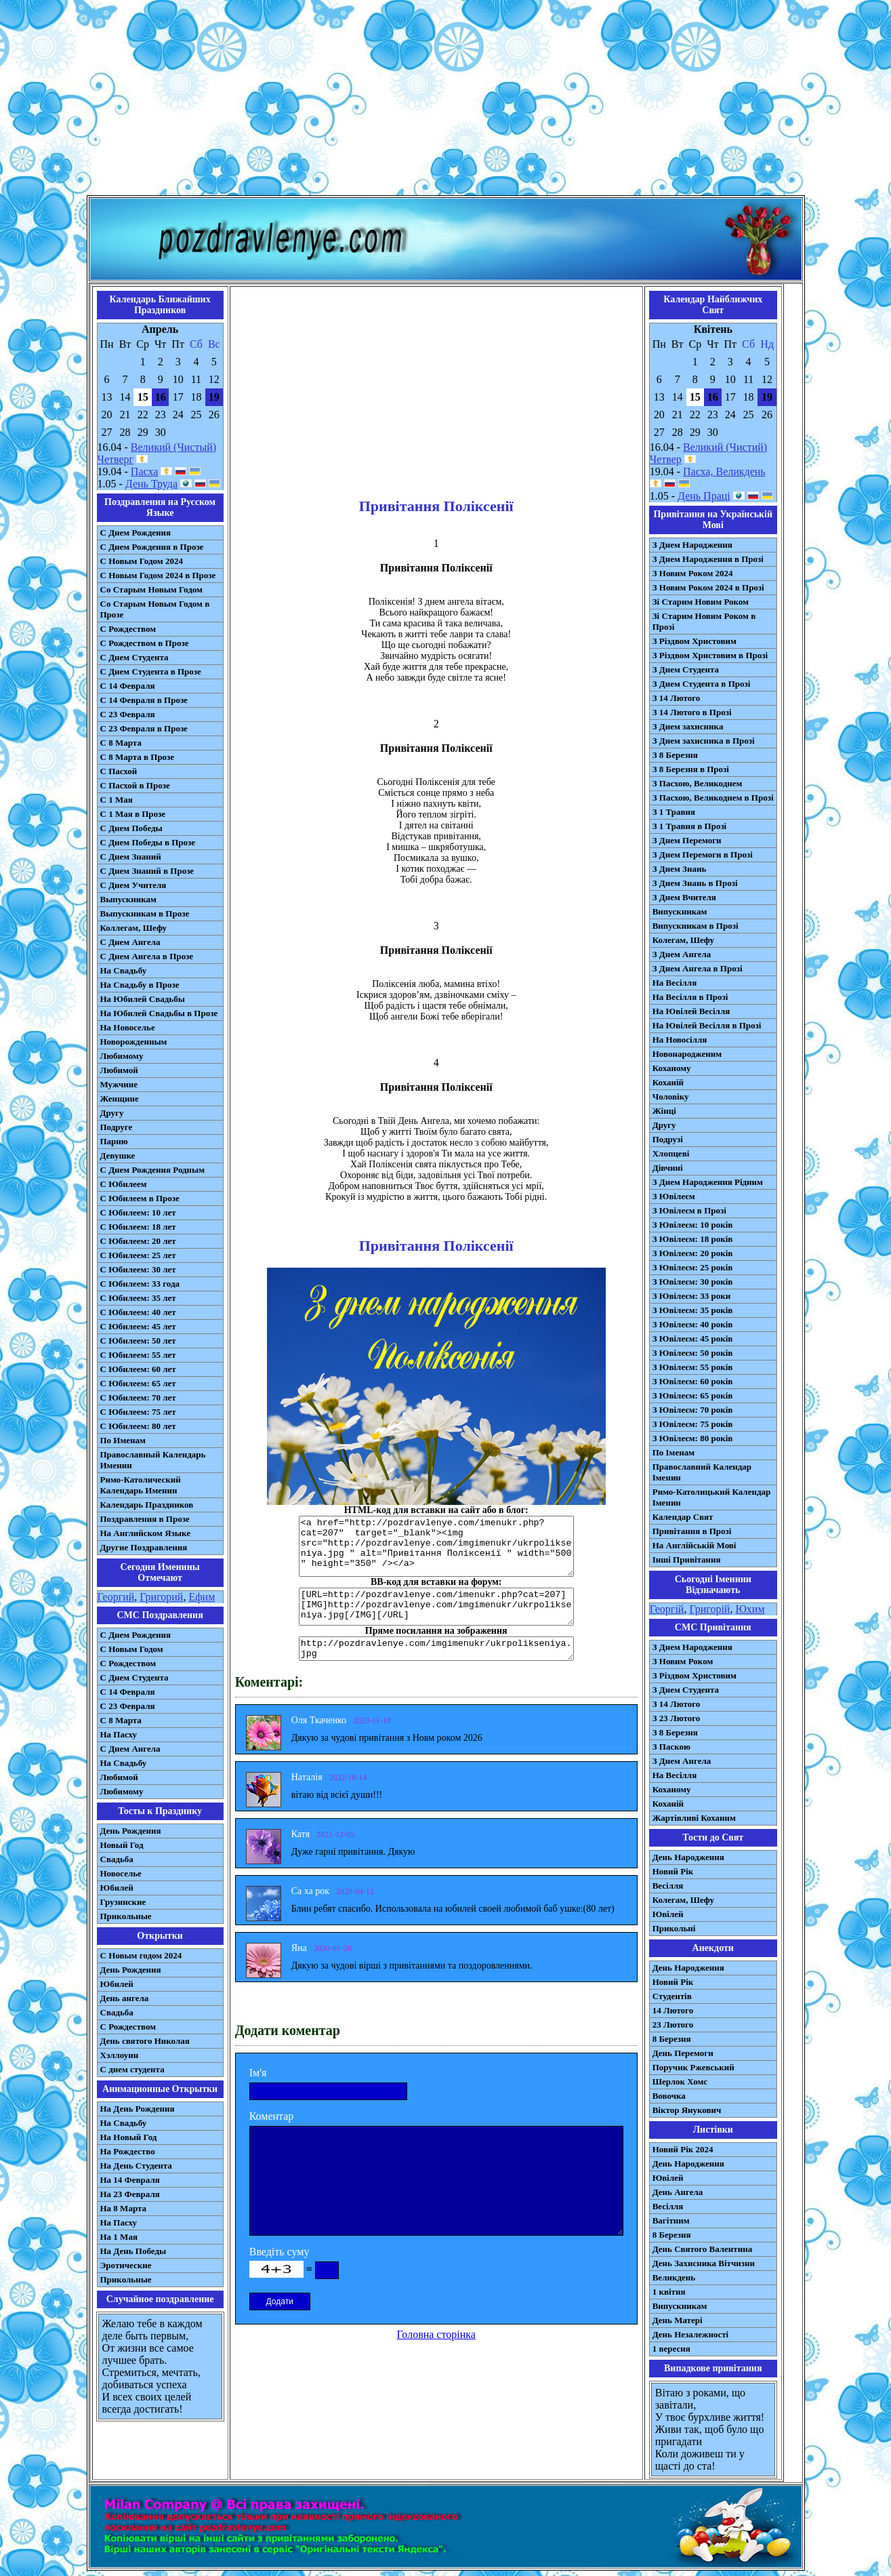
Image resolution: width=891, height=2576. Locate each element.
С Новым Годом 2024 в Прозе (158, 575)
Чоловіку (670, 1096)
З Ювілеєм (673, 1196)
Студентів (672, 1996)
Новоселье (121, 1873)
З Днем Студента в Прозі (701, 684)
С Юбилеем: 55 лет (138, 1355)
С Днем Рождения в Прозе (152, 547)
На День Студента (136, 2165)
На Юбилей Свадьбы (142, 999)
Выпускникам (128, 899)
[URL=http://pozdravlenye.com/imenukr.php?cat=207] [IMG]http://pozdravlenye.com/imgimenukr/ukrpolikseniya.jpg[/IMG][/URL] (436, 1607)
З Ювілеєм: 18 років (692, 1239)
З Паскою (671, 1747)
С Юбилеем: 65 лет (138, 1383)
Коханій (668, 1082)
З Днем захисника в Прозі (703, 741)
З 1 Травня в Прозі (689, 826)
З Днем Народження (692, 545)
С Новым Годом (131, 1649)
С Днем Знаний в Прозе (147, 871)
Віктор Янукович (687, 2110)
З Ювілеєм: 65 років (692, 1395)
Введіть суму (279, 2251)
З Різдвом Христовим (694, 641)
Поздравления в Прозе (145, 1519)
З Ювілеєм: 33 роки (691, 1296)
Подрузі (667, 1139)
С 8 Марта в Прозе (137, 757)
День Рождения (130, 1831)
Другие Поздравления (144, 1547)
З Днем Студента (685, 669)
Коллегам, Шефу (133, 928)
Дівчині (667, 1168)
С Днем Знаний (130, 856)
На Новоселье (127, 1027)
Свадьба (116, 1859)
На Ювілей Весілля (691, 1011)
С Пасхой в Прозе (135, 785)
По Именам (123, 1440)
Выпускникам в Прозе (145, 913)
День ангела (124, 1998)
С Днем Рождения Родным (152, 1170)
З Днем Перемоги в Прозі (702, 854)
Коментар (271, 2116)
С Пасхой (119, 771)
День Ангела (677, 2192)
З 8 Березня (675, 755)
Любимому (122, 1056)
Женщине (119, 1098)
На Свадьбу (123, 970)
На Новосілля (679, 1039)
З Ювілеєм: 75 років (692, 1424)
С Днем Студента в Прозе (150, 671)
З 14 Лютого (676, 698)
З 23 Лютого (676, 1718)
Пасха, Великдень (724, 471)
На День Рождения (137, 2109)
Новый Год (122, 1845)
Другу (112, 1113)
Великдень (673, 2277)
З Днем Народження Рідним (707, 1182)
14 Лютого (673, 2010)
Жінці (664, 1111)
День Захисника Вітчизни (703, 2263)
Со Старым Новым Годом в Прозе (155, 609)
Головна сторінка (436, 2334)
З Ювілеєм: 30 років (692, 1281)
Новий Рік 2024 (682, 2149)
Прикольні (674, 1928)
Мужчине (119, 1084)
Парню (114, 1141)
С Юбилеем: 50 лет (138, 1340)
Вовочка (669, 2096)
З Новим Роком (682, 1661)
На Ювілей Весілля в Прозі (707, 1025)
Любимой (119, 1070)
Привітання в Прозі (692, 1531)
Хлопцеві (671, 1153)
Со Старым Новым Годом (151, 589)
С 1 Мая (116, 799)
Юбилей (116, 1888)
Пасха (144, 471)
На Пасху (119, 1734)
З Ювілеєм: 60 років (692, 1381)
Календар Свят (682, 1517)
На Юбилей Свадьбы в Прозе (159, 1013)
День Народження (688, 1857)
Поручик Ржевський (693, 2067)
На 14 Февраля (130, 2180)
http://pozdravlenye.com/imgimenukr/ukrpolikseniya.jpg (436, 1648)
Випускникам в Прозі (695, 926)
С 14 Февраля (127, 686)
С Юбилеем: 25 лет (138, 1255)
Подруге (116, 1127)
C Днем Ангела (130, 1749)
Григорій (709, 1609)
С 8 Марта (121, 743)
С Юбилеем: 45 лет (138, 1326)
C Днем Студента (134, 1677)
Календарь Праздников (147, 1505)
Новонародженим (687, 1054)
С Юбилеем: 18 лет (138, 1227)
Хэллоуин (119, 2055)
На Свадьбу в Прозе (140, 985)
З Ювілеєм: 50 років (692, 1353)
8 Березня (671, 2039)
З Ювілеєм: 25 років (692, 1267)
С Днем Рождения (135, 532)
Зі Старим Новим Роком (700, 602)
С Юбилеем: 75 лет (138, 1412)
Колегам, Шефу (683, 940)
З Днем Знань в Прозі (695, 883)
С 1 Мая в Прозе (133, 814)
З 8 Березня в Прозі (690, 769)
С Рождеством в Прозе (144, 643)
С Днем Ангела (130, 942)
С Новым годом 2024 (141, 1955)
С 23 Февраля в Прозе (144, 728)
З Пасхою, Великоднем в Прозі (713, 797)
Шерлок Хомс (679, 2081)
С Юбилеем (123, 1184)
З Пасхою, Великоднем (697, 783)
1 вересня (671, 2348)
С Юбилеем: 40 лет (138, 1312)
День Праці (704, 496)
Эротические (126, 2265)
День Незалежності (690, 2334)
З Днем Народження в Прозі (708, 559)
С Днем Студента (134, 657)
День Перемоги (682, 2053)
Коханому (671, 1068)
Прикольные (126, 1916)
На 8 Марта (123, 2208)
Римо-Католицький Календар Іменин (711, 1497)
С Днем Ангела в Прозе (146, 956)
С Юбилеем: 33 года (140, 1284)
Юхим (749, 1609)
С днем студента (132, 2069)
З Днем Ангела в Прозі (697, 968)
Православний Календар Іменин (701, 1472)
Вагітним (671, 2220)
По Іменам (673, 1452)
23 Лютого (673, 2024)
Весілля (668, 1885)
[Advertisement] (445, 100)
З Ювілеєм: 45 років (692, 1338)
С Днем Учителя (133, 885)
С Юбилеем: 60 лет (138, 1369)
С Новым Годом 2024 (141, 561)
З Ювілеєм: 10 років (692, 1225)
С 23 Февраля (127, 714)
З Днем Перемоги (687, 840)
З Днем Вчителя (684, 897)
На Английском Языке (145, 1533)
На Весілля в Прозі (690, 997)
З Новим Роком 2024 (692, 573)
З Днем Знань (679, 869)
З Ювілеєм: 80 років (692, 1438)
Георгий (116, 1597)
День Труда (151, 483)
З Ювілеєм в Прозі (689, 1210)
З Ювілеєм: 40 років (692, 1324)
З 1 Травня (673, 812)
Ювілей (668, 1914)
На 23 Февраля (130, 2194)
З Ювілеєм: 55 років (692, 1367)
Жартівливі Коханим (694, 1818)
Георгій (667, 1609)
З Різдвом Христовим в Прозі (710, 655)
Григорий (161, 1597)
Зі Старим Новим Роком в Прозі (704, 621)
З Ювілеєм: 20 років (692, 1253)
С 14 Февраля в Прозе (144, 700)
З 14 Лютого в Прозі (692, 712)
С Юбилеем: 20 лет (138, 1241)
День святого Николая (145, 2041)
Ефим (201, 1597)
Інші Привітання (686, 1559)
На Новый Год (128, 2137)
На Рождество (127, 2151)
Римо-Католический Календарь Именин (140, 1484)
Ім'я (258, 2072)
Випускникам (679, 911)
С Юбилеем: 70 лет (138, 1397)
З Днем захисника (688, 726)
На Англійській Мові (694, 1545)
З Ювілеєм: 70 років (692, 1410)
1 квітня (669, 2292)
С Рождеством (128, 629)
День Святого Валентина (702, 2249)
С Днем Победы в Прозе (148, 842)
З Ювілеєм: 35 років (692, 1310)
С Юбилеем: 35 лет (138, 1298)
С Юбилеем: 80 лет (138, 1426)
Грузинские (123, 1902)
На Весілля (674, 983)
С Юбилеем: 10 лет (138, 1212)
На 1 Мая (119, 2237)
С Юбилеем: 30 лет (138, 1269)
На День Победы (133, 2251)
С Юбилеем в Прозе (140, 1198)
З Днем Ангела (681, 954)
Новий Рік (673, 1871)
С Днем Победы (131, 828)
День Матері (677, 2320)
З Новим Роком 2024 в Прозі (708, 587)
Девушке (118, 1155)
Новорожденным (133, 1042)
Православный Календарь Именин (153, 1459)
